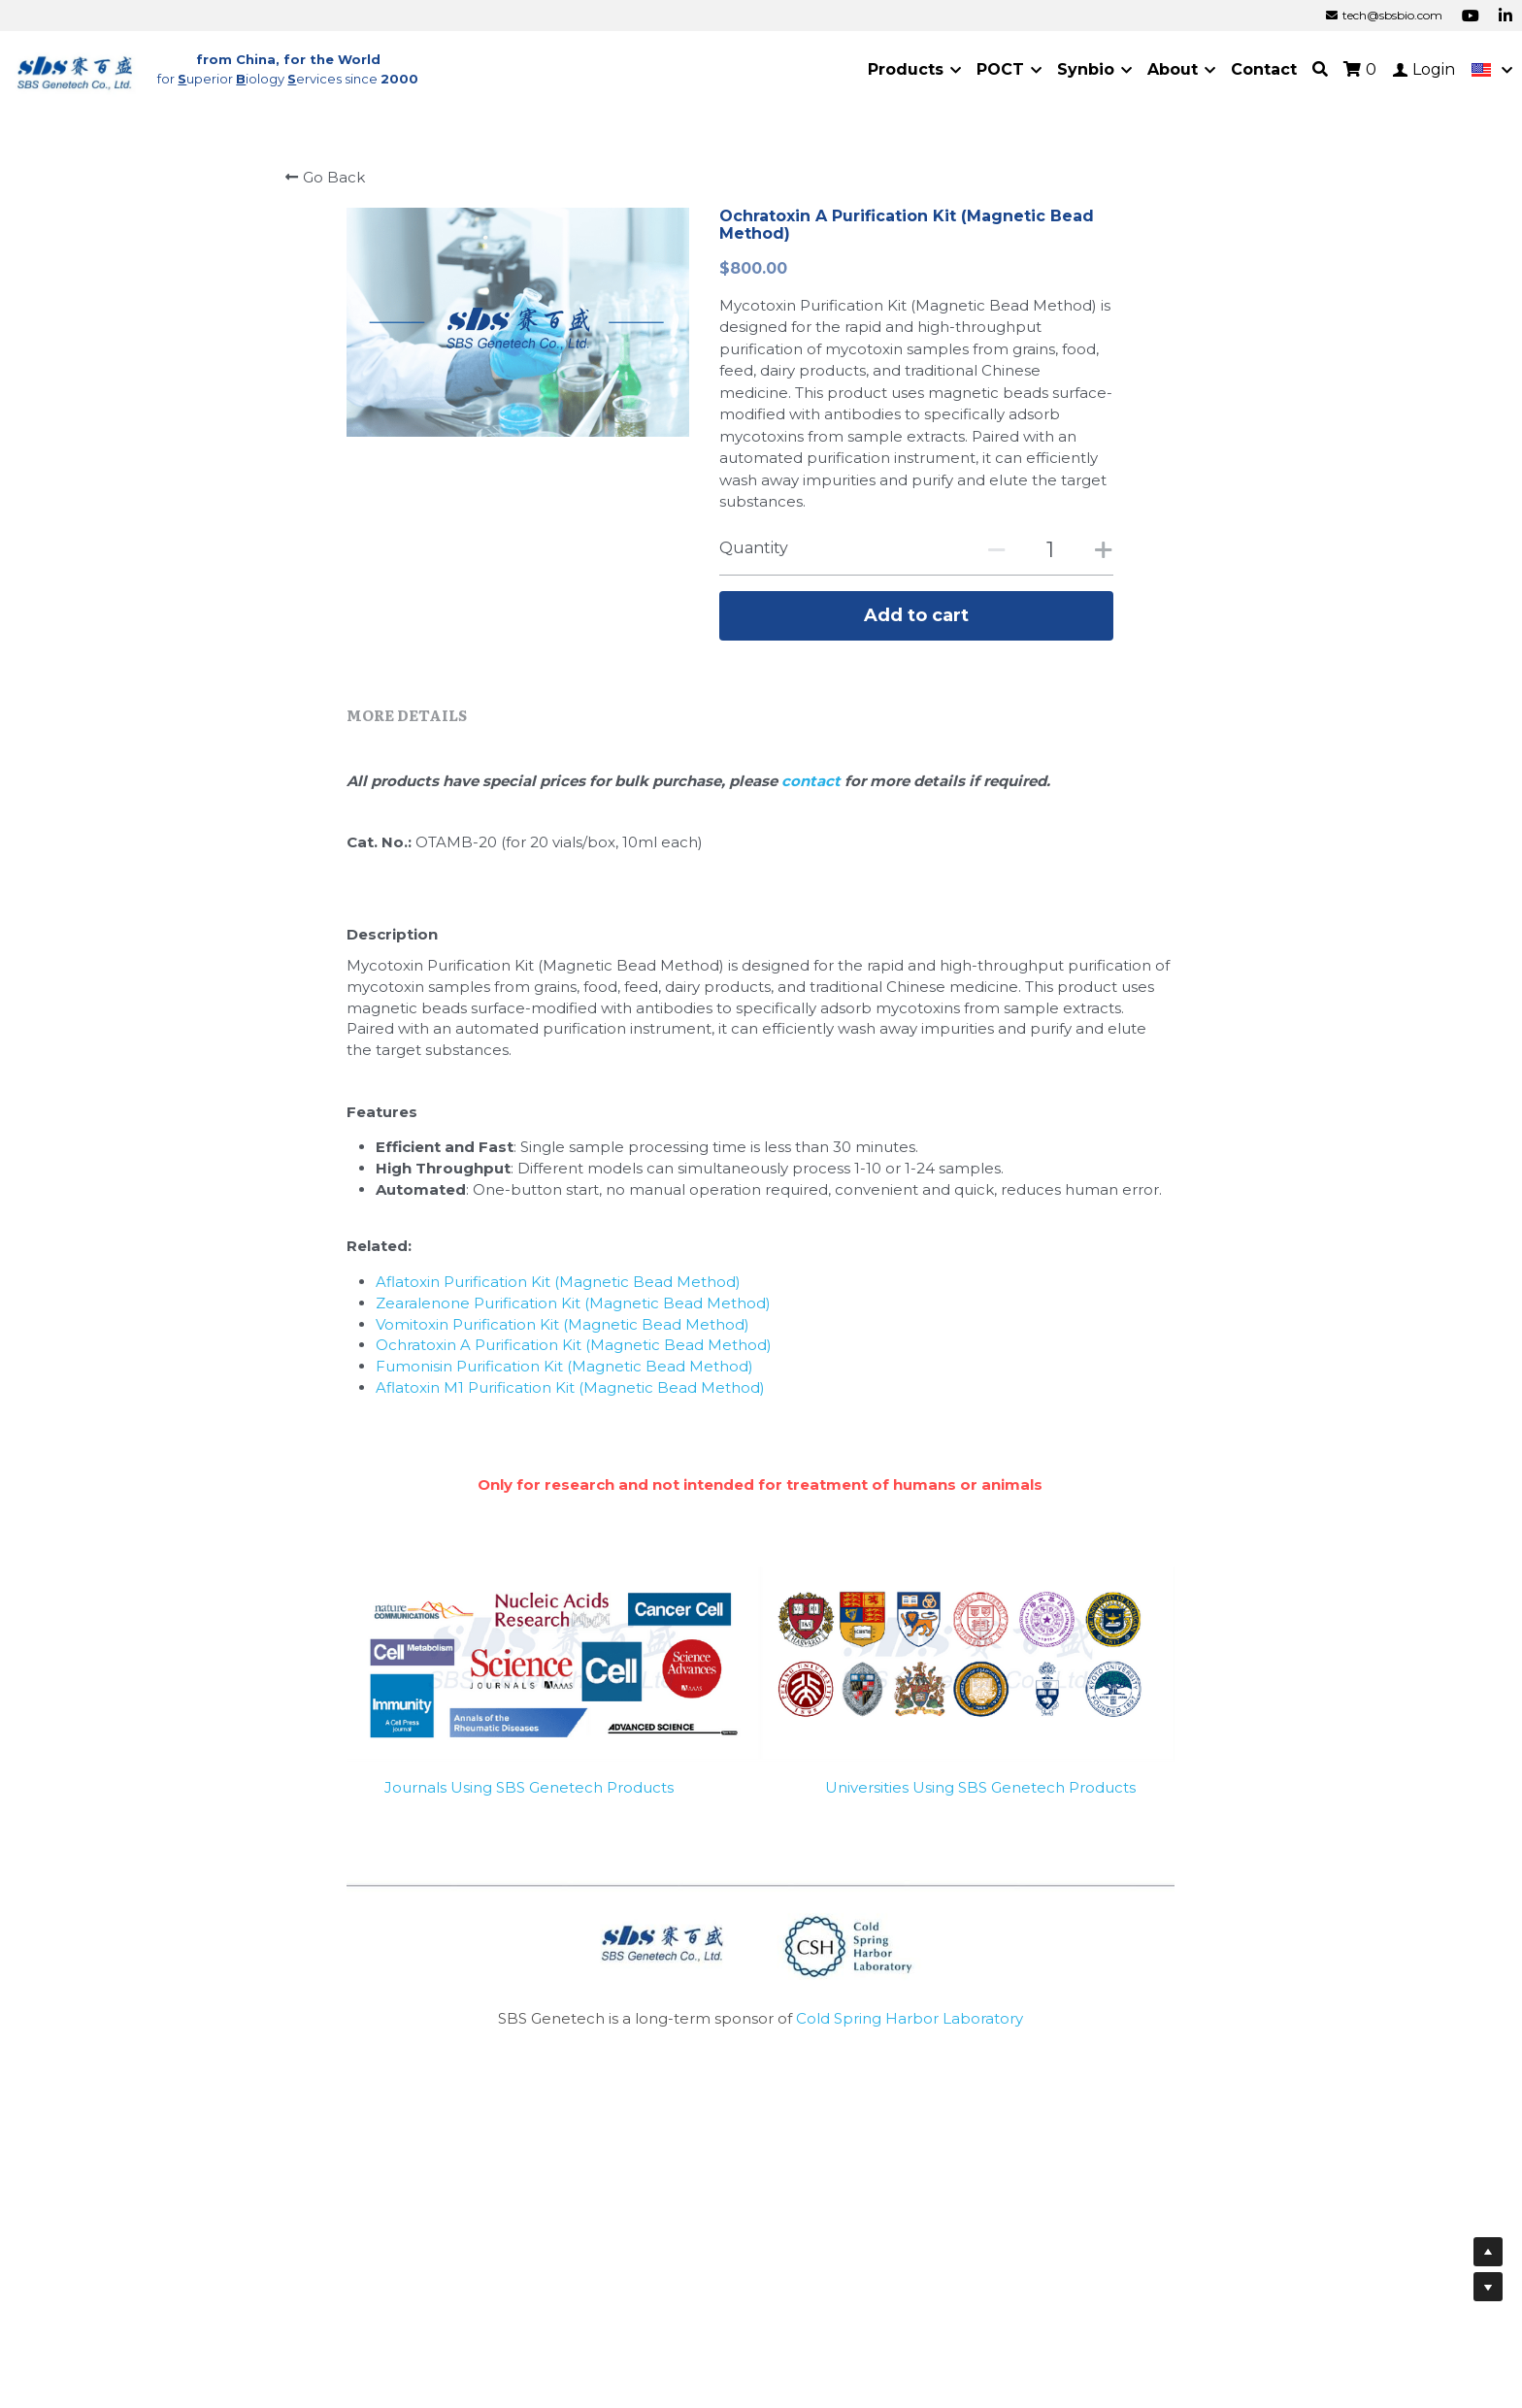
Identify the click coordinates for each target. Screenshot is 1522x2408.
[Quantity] (1050, 550)
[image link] (76, 68)
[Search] (1320, 69)
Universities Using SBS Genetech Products (980, 1794)
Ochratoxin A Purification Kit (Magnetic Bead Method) (574, 1352)
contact (812, 787)
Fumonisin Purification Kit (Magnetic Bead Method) (564, 1373)
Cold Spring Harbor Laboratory (909, 2025)
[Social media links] (1470, 15)
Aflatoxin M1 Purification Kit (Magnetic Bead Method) (570, 1394)
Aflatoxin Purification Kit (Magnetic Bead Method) (558, 1288)
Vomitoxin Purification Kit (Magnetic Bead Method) (562, 1331)
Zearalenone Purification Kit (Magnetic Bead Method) (573, 1310)
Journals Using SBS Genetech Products (529, 1794)
